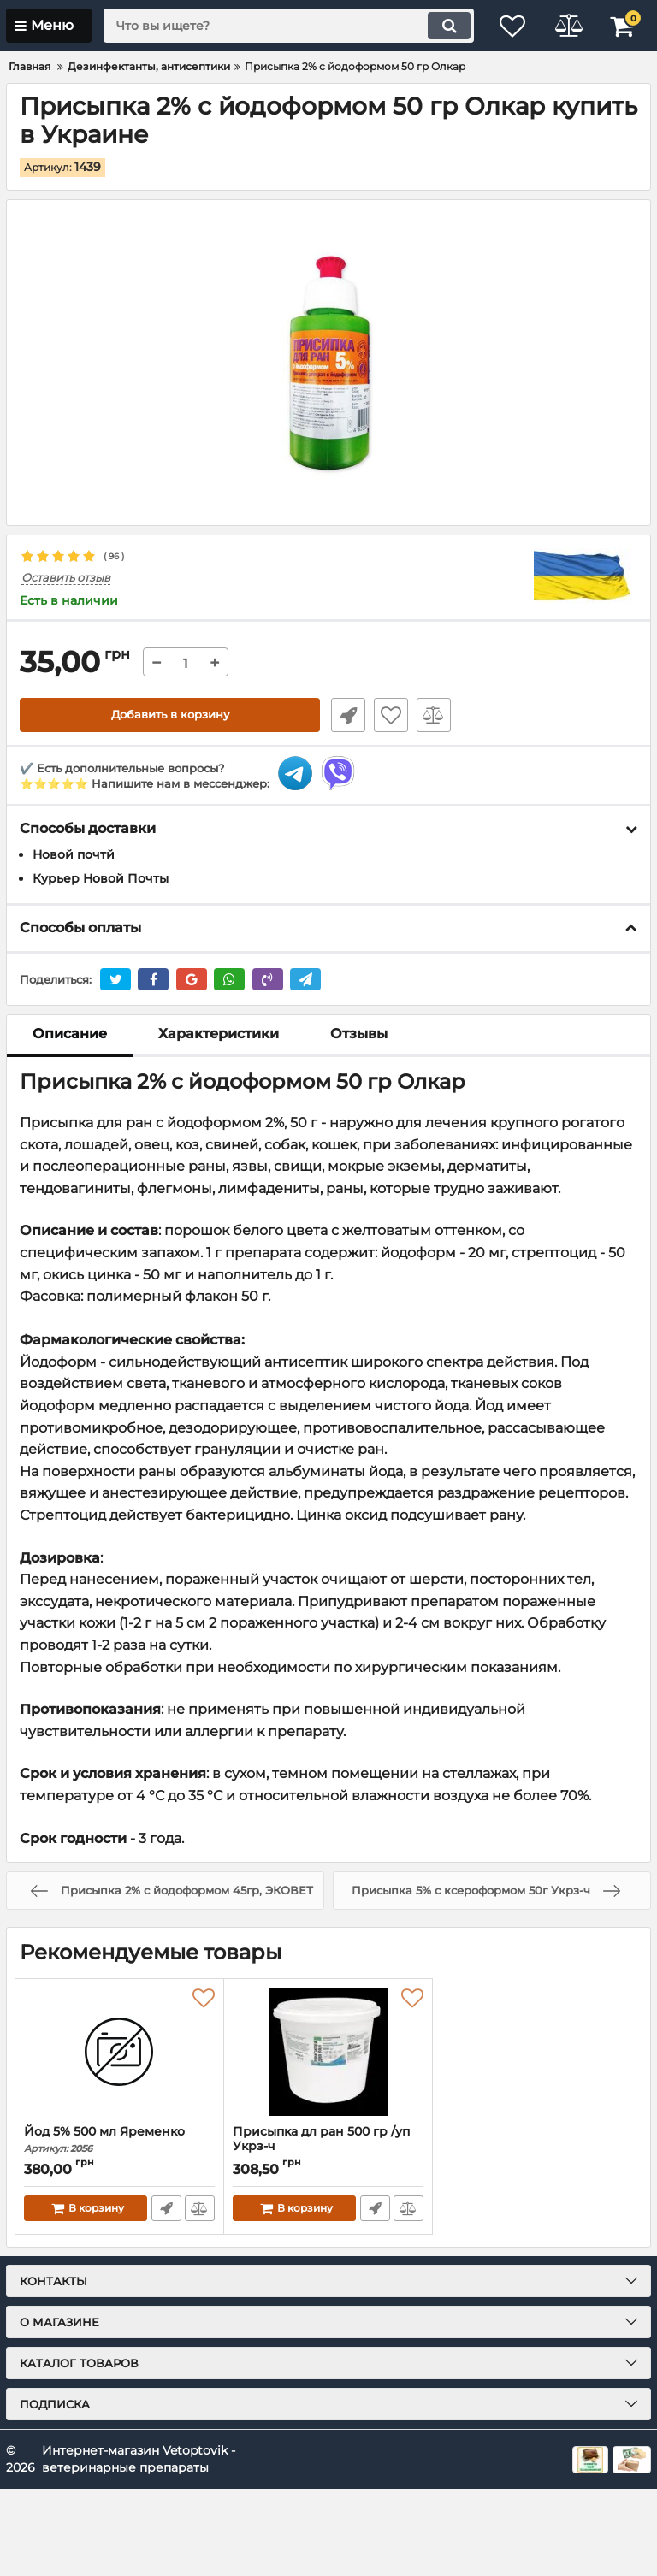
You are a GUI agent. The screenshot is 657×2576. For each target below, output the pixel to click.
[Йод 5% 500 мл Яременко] (119, 2052)
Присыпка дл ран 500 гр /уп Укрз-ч (328, 2146)
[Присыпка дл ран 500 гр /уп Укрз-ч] (328, 2052)
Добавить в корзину (169, 715)
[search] (281, 26)
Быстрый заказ (345, 715)
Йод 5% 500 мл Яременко (119, 2139)
